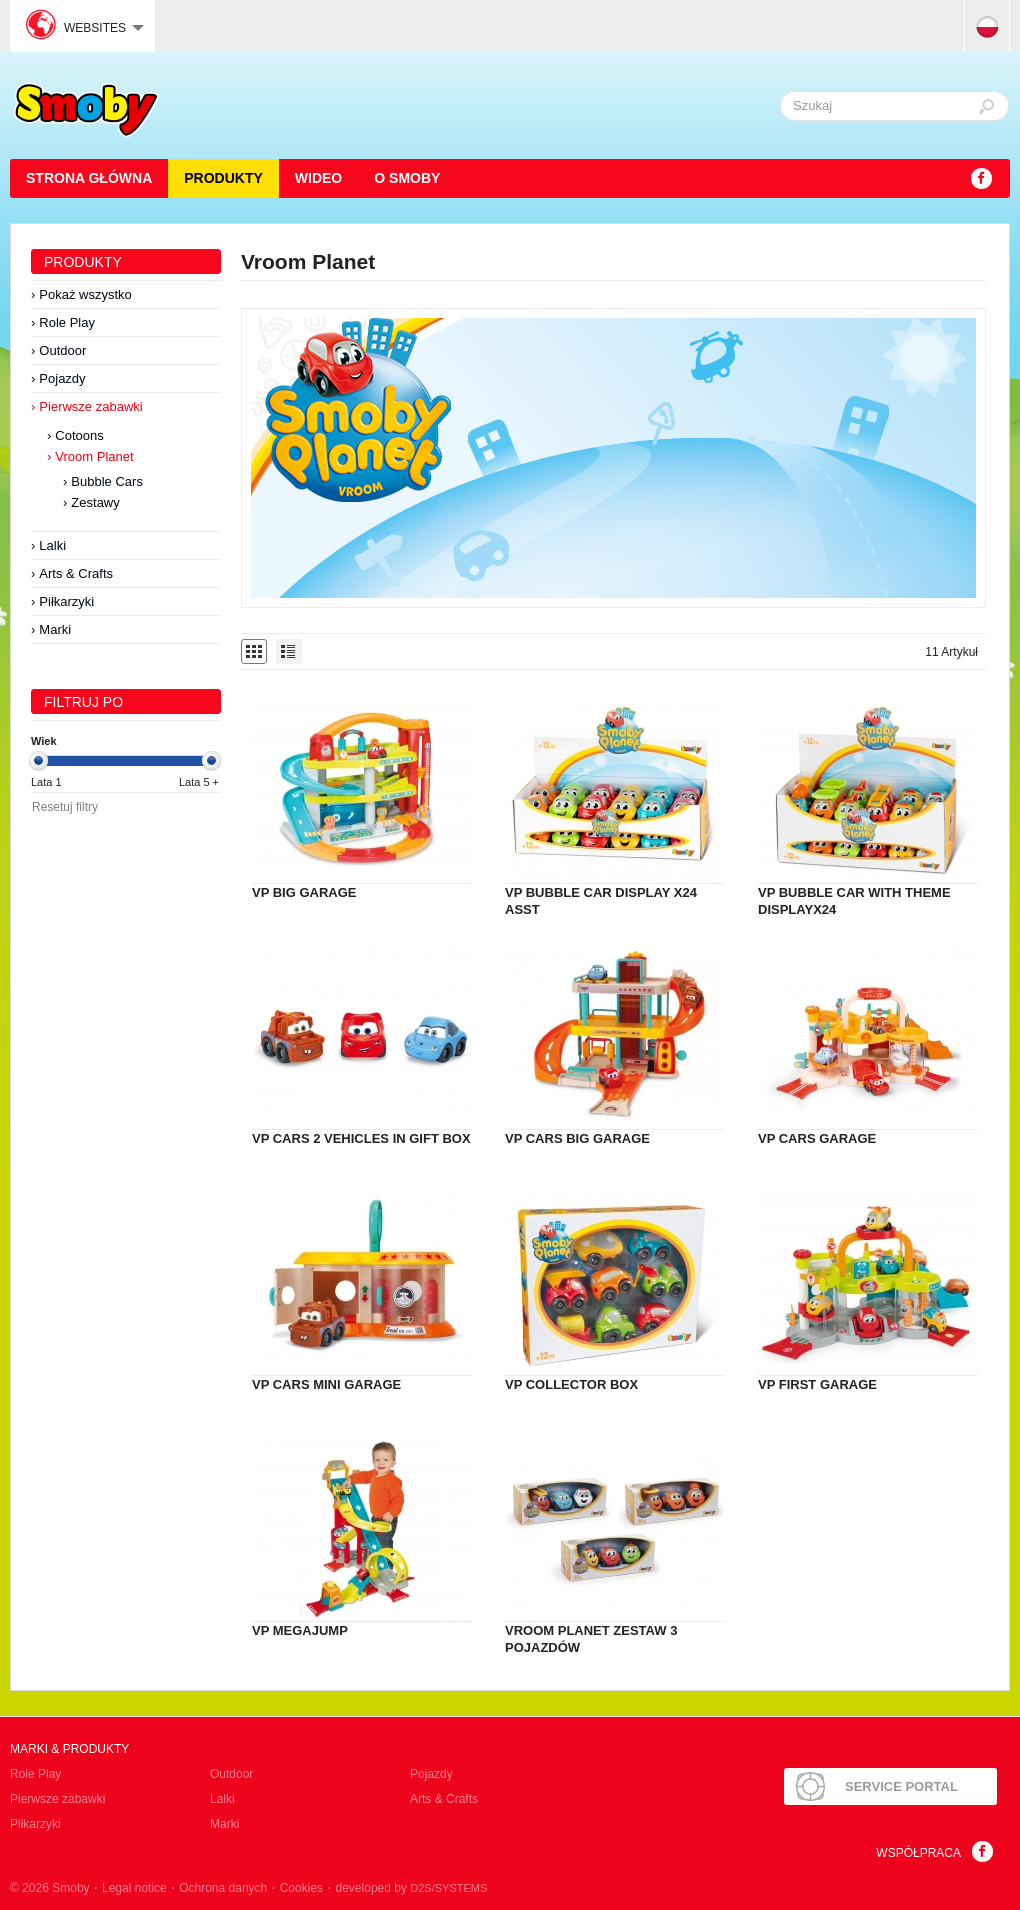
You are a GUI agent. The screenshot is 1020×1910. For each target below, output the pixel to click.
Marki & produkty (69, 1749)
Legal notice (134, 1888)
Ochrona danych (223, 1888)
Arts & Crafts (76, 573)
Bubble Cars (107, 481)
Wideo (318, 178)
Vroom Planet (94, 456)
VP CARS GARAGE (817, 1138)
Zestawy (95, 502)
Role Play (67, 322)
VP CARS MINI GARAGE (326, 1384)
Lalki (52, 545)
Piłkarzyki (66, 601)
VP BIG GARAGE (304, 892)
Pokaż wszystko (85, 294)
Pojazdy (62, 378)
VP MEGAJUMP (300, 1630)
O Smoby (407, 178)
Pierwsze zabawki (90, 406)
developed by (412, 1888)
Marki (55, 629)
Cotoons (79, 435)
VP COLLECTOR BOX (571, 1384)
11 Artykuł (951, 652)
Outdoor (62, 350)
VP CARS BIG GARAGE (577, 1138)
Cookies (301, 1888)
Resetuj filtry (65, 807)
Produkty (223, 178)
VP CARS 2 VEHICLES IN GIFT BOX (361, 1138)
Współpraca (918, 1853)
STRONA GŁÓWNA (89, 178)
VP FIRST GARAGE (817, 1384)
